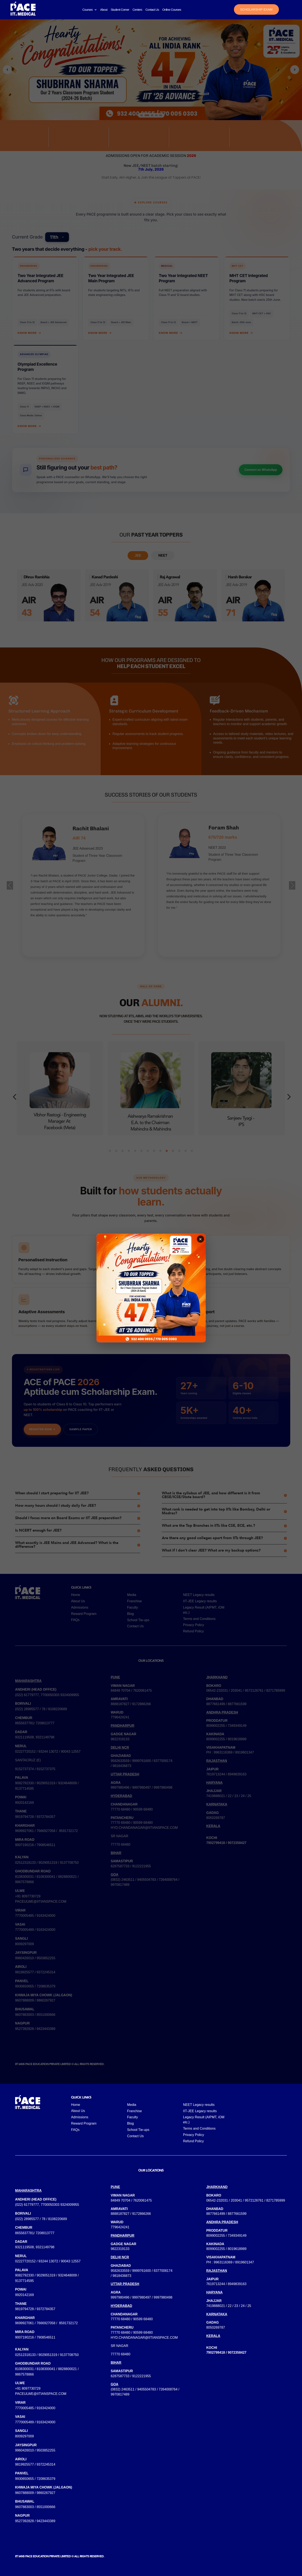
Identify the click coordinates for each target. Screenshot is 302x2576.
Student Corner (120, 9)
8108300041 (46, 2369)
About (103, 9)
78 (43, 2219)
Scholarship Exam (256, 9)
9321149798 (45, 2247)
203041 (236, 2200)
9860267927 (46, 2493)
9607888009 (24, 2493)
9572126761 (254, 2200)
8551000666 (46, 2507)
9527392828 (24, 2521)
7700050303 (50, 2204)
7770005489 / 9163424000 (35, 2422)
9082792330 (24, 2275)
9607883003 (24, 2507)
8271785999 (275, 2200)
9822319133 (120, 2249)
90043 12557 (70, 2261)
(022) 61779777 (27, 2204)
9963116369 (223, 2262)
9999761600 (141, 2270)
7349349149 (237, 2235)
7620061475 (142, 2200)
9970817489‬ (120, 2394)
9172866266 (141, 2213)
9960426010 (24, 2450)
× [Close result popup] (200, 1239)
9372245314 (46, 2464)
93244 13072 (48, 2261)
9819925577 (24, 2464)
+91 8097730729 (28, 2388)
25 (249, 2306)
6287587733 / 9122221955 (131, 2376)
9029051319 (46, 2275)
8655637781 (24, 2233)
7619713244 (215, 2284)
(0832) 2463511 (123, 2389)
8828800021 (67, 2369)
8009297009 (24, 2436)
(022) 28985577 (27, 2219)
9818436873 (122, 2276)
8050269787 (215, 2327)
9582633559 (120, 2270)
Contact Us (152, 9)
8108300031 (24, 2369)
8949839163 (237, 2284)
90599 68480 (143, 2319)
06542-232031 (217, 2200)
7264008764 (168, 2389)
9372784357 (46, 2309)
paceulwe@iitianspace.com (40, 2394)
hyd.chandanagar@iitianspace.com (144, 2337)
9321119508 (24, 2247)
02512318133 (25, 2355)
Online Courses (171, 9)
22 (230, 2306)
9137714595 (24, 2281)
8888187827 (120, 2213)
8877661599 (237, 2213)
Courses (87, 9)
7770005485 (24, 2408)
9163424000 (46, 2408)
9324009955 (69, 2204)
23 (236, 2306)
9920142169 (24, 2295)
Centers (137, 9)
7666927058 (46, 2323)
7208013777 (45, 2233)
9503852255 (46, 2450)
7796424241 (120, 2227)
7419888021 (215, 2306)
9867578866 (24, 2374)
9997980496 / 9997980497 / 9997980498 (142, 2297)
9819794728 (24, 2309)
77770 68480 (120, 2319)
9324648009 (67, 2275)
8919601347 (244, 2262)
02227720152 (25, 2261)
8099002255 (215, 2235)
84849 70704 (120, 2200)
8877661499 (215, 2213)
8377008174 (163, 2270)
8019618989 (237, 2249)
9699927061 (24, 2323)
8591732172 (68, 2323)
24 (243, 2306)
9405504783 (146, 2389)
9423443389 (46, 2521)
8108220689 (57, 2219)
